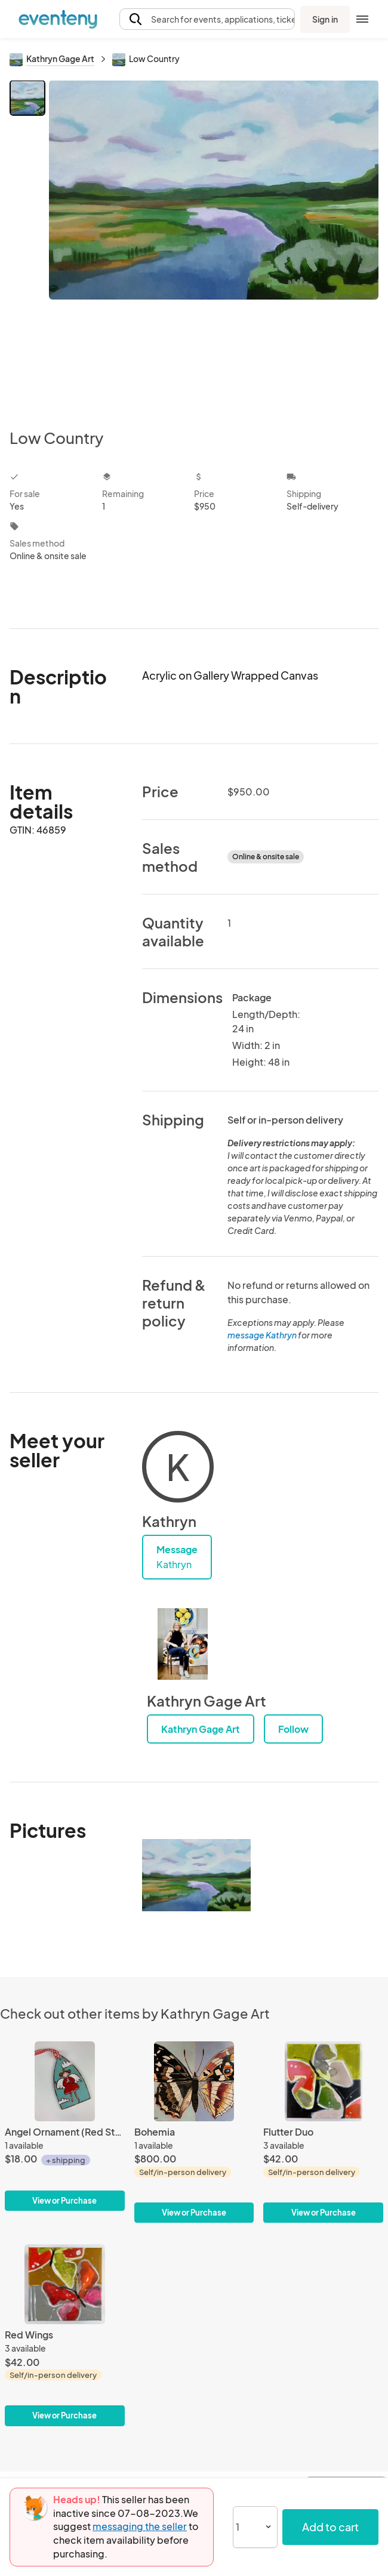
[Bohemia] (194, 2132)
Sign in (325, 19)
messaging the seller (140, 2526)
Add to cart (330, 2527)
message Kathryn (262, 1334)
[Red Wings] (65, 2335)
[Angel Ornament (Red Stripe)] (65, 2126)
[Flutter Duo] (323, 2132)
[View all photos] (213, 244)
